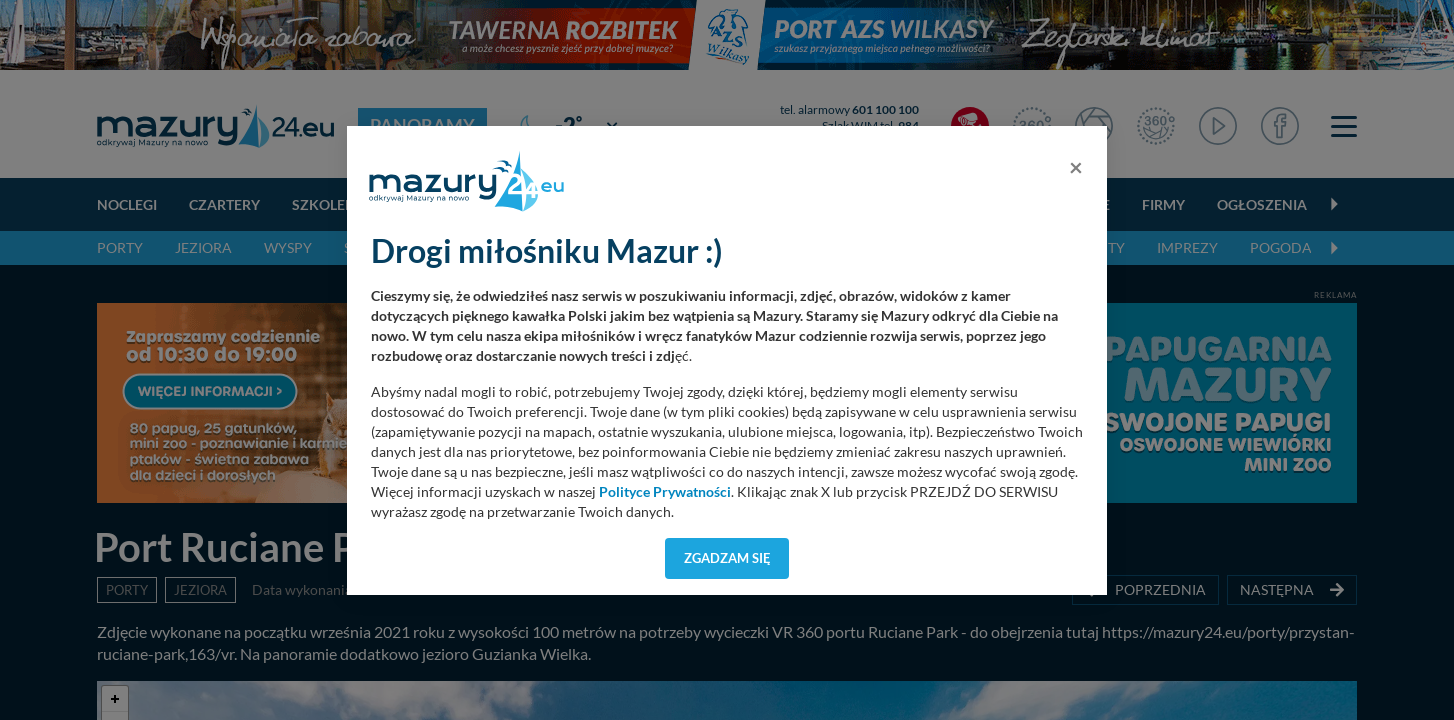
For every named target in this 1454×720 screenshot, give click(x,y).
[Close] (1076, 167)
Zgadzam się (727, 558)
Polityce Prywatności (665, 492)
